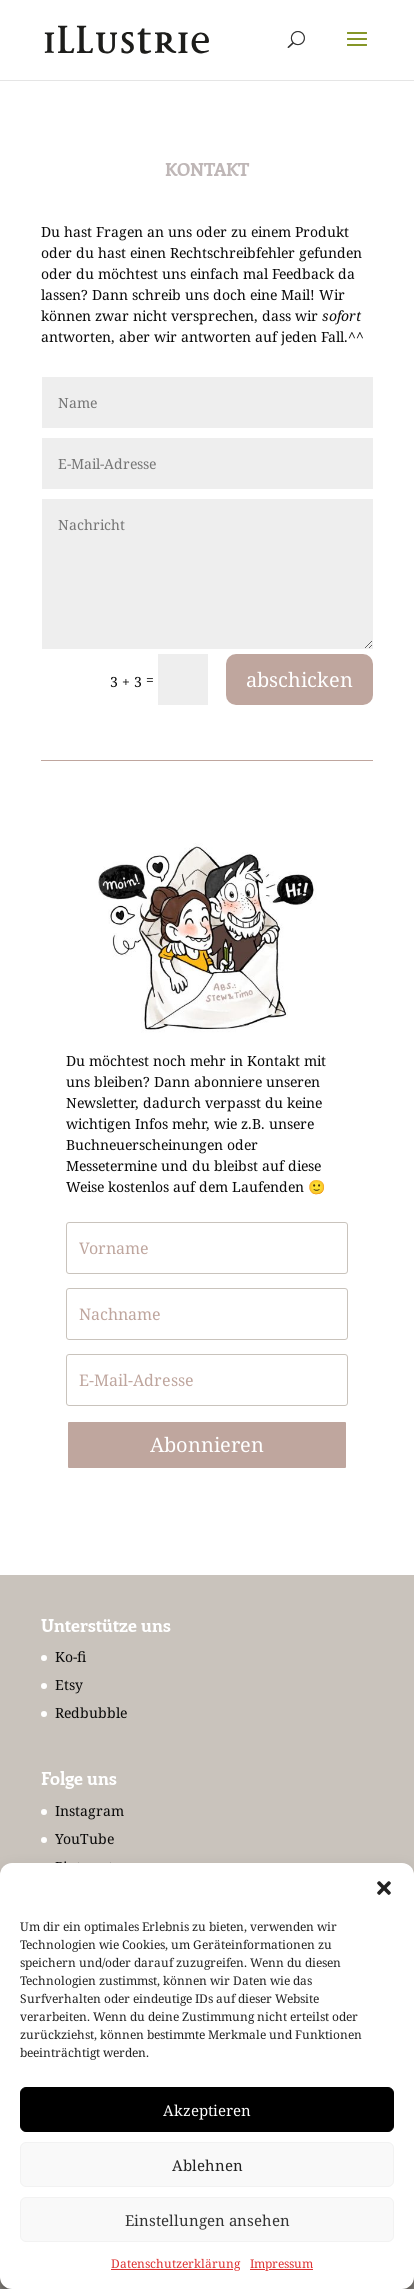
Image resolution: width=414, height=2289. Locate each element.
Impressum (281, 2263)
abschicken (299, 679)
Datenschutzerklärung (175, 2263)
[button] (384, 1888)
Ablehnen (207, 2165)
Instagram (89, 1810)
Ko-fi (70, 1656)
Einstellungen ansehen (207, 2220)
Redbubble (91, 1712)
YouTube (84, 1838)
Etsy (69, 1684)
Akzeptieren (207, 2110)
